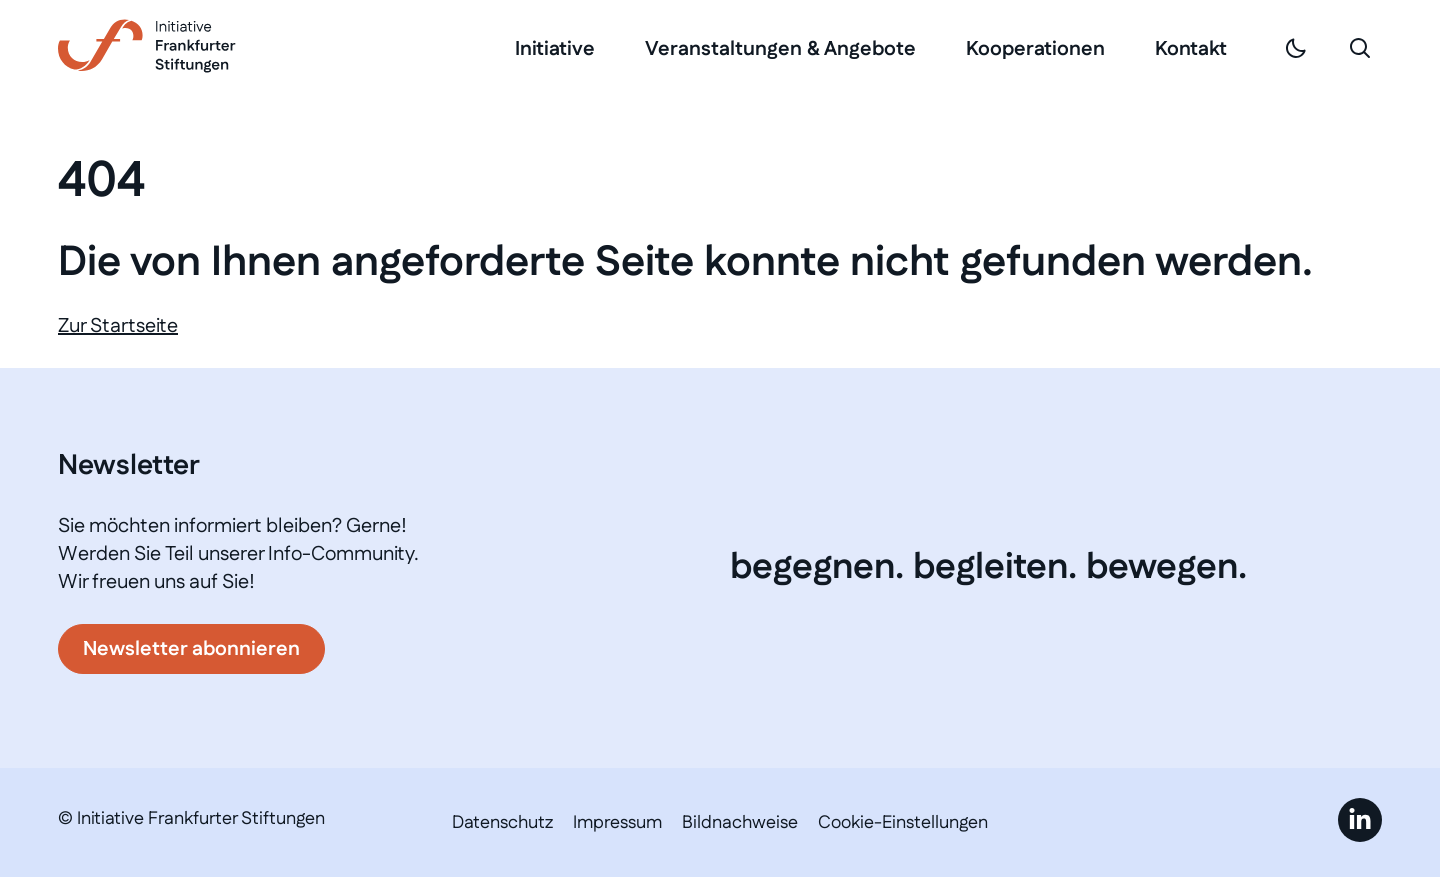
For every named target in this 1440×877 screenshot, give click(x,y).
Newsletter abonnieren (191, 649)
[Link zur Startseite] (147, 46)
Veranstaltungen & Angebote (780, 49)
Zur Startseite (118, 326)
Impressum (617, 823)
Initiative (555, 49)
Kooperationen (1035, 49)
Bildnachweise (740, 823)
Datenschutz (502, 823)
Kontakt (1191, 49)
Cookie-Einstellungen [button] (903, 823)
